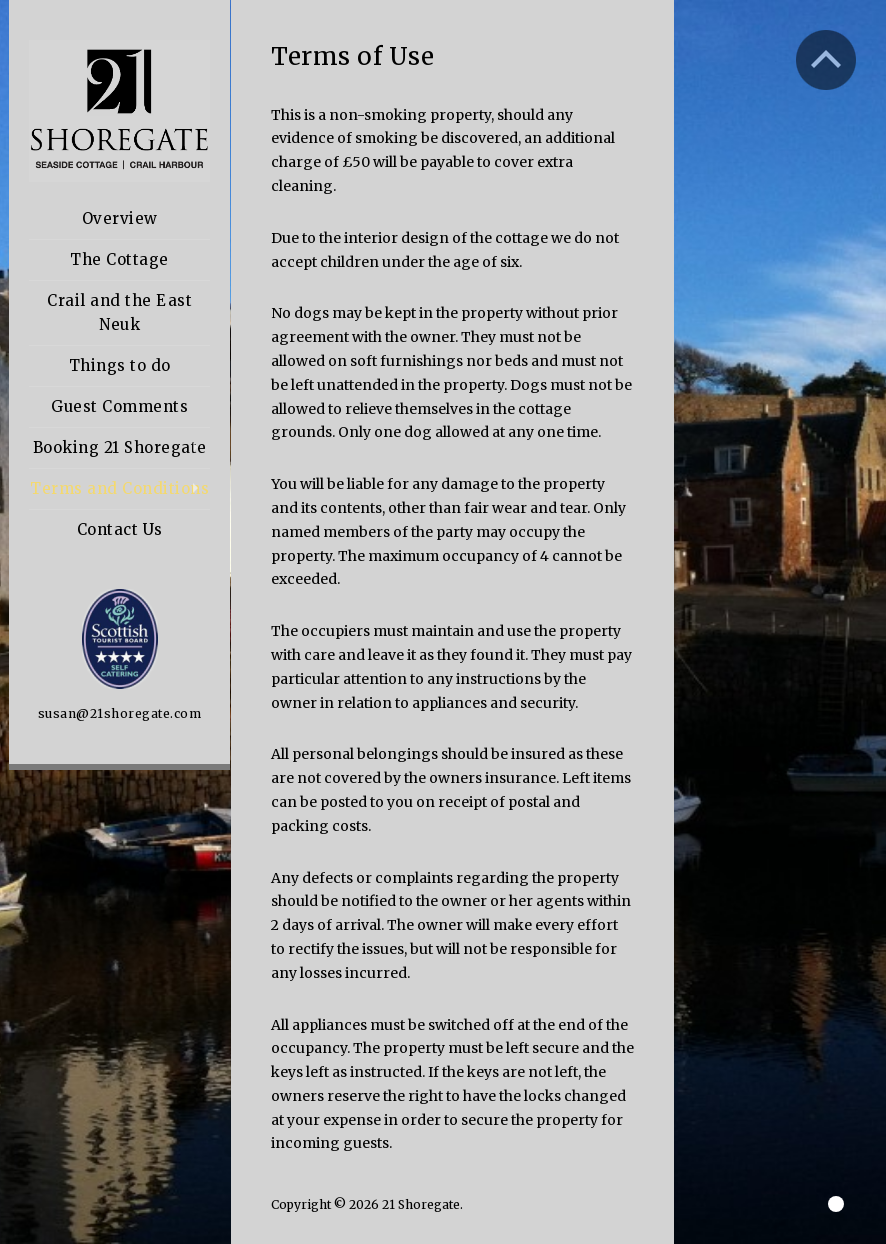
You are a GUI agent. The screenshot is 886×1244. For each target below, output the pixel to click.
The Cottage (119, 259)
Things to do (120, 365)
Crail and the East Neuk (119, 312)
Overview (120, 218)
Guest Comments (119, 406)
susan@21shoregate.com (120, 713)
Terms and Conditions (119, 488)
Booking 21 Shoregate (120, 447)
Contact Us (120, 529)
